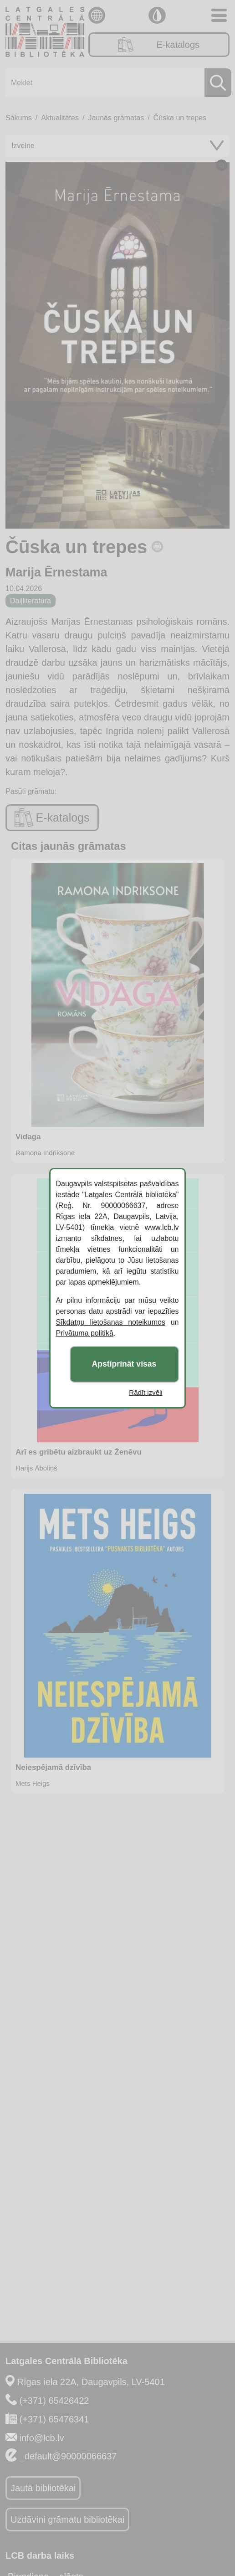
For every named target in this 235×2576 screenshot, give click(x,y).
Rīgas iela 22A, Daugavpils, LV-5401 (91, 2382)
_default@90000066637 (68, 2456)
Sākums (18, 118)
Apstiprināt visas (124, 1363)
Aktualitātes (60, 118)
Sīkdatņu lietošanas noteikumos (110, 1322)
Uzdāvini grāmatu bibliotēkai (67, 2519)
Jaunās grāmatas (116, 118)
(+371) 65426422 (54, 2401)
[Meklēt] (115, 82)
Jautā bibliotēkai (43, 2488)
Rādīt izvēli (146, 1392)
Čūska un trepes (180, 118)
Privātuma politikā (84, 1333)
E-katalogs (158, 44)
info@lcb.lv (42, 2438)
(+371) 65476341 (54, 2419)
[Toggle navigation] (219, 15)
